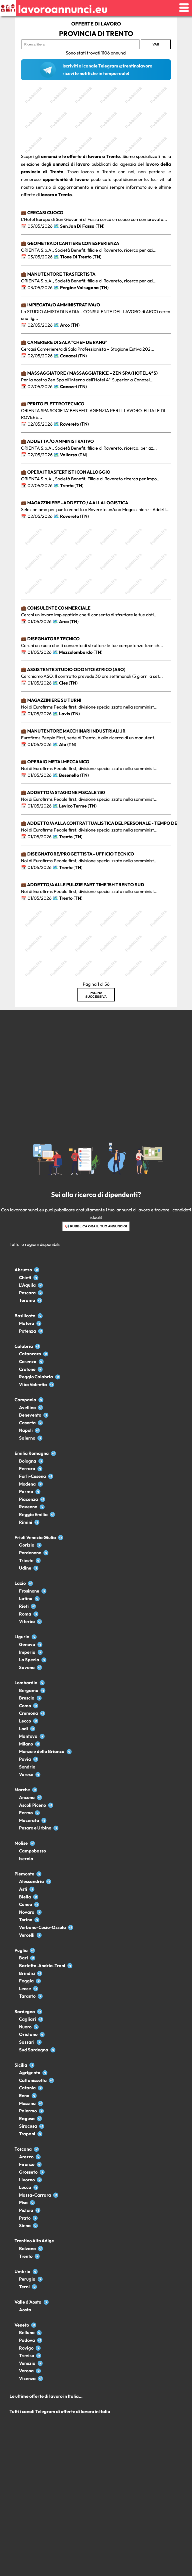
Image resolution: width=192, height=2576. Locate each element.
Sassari (26, 2042)
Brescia (26, 1698)
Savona (27, 1667)
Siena (25, 2225)
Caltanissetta (33, 2080)
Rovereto (69, 424)
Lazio (20, 1583)
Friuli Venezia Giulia (35, 1537)
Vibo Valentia (33, 1384)
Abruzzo (23, 1270)
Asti (23, 1889)
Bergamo (28, 1690)
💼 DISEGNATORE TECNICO (50, 639)
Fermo (26, 1812)
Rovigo (26, 2348)
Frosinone (29, 1591)
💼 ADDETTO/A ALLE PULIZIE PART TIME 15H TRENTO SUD (82, 884)
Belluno (26, 2332)
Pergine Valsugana (79, 287)
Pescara (27, 1293)
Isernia (26, 1858)
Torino (25, 1919)
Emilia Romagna (31, 1453)
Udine (25, 1568)
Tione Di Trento (76, 257)
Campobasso (32, 1851)
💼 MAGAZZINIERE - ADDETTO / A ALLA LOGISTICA (74, 503)
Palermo (28, 2111)
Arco (65, 325)
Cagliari (27, 2019)
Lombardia (26, 1683)
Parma (26, 1491)
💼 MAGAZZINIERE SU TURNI (51, 700)
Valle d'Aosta (28, 2302)
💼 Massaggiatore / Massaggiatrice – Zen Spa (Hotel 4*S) (89, 373)
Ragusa (27, 2118)
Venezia (27, 2363)
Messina (27, 2103)
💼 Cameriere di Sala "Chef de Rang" (64, 342)
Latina (25, 1598)
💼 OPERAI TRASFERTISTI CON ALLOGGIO (65, 472)
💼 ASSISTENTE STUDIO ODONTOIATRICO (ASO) (73, 669)
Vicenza (27, 2378)
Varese (26, 1774)
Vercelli (26, 1935)
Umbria (22, 2271)
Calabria (23, 1346)
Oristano (28, 2034)
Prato (24, 2218)
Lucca (25, 2187)
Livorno (27, 2180)
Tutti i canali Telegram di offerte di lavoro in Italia (60, 2411)
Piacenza (28, 1499)
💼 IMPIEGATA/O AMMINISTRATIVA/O (60, 305)
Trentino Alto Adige (34, 2241)
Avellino (27, 1407)
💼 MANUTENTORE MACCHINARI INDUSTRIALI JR (73, 731)
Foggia (26, 1981)
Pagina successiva (96, 994)
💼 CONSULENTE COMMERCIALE (55, 608)
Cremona (28, 1713)
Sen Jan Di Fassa (77, 226)
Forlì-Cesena (32, 1476)
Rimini (25, 1522)
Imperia (27, 1652)
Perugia (27, 2279)
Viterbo (27, 1621)
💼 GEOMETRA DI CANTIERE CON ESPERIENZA (70, 243)
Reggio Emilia (33, 1514)
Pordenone (30, 1553)
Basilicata (25, 1316)
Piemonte (24, 1874)
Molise (21, 1843)
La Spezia (29, 1660)
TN (100, 226)
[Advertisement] (96, 118)
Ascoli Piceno (32, 1805)
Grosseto (28, 2172)
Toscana (23, 2149)
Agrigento (29, 2072)
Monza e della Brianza (41, 1751)
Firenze (26, 2164)
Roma (25, 1614)
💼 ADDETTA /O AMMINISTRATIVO (57, 441)
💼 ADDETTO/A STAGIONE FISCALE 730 (63, 792)
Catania (27, 2088)
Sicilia (20, 2065)
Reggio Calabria (36, 1377)
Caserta (27, 1423)
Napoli (26, 1430)
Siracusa (28, 2126)
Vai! (155, 44)
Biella (25, 1897)
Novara (26, 1912)
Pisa (23, 2202)
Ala (62, 744)
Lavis (64, 714)
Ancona (27, 1797)
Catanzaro (30, 1354)
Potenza (27, 1331)
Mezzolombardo (75, 652)
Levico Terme (73, 806)
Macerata (29, 1820)
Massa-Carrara (35, 2195)
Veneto (21, 2325)
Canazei (68, 356)
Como (25, 1706)
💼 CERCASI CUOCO (42, 212)
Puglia (21, 1950)
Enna (24, 2095)
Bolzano (27, 2248)
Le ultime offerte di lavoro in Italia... (46, 2396)
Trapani (27, 2134)
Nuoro (25, 2027)
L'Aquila (27, 1285)
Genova (27, 1644)
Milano (26, 1744)
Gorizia (26, 1545)
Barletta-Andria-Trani (42, 1965)
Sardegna (24, 2011)
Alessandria (31, 1881)
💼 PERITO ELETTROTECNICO (52, 404)
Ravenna (28, 1507)
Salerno (27, 1438)
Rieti (24, 1606)
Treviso (26, 2355)
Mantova (28, 1736)
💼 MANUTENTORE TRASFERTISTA (58, 274)
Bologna (27, 1461)
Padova (27, 2340)
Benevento (30, 1415)
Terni (24, 2287)
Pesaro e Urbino (35, 1828)
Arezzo (26, 2157)
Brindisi (27, 1973)
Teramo (27, 1300)
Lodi (23, 1728)
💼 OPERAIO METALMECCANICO (55, 762)
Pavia (25, 1759)
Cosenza (27, 1361)
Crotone (27, 1369)
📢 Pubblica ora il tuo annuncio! (96, 1226)
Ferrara (27, 1468)
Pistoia (26, 2210)
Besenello (69, 775)
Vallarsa (68, 455)
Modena (27, 1484)
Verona (26, 2371)
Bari (23, 1958)
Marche (22, 1789)
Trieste (26, 1560)
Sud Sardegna (33, 2050)
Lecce (25, 1988)
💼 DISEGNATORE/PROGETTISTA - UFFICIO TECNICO (77, 854)
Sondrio (27, 1767)
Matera (26, 1323)
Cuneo (25, 1904)
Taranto (27, 1996)
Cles (63, 683)
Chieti (25, 1277)
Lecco (25, 1721)
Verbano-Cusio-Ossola (42, 1927)
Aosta (25, 2310)
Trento (67, 485)
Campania (25, 1400)
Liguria (22, 1637)
